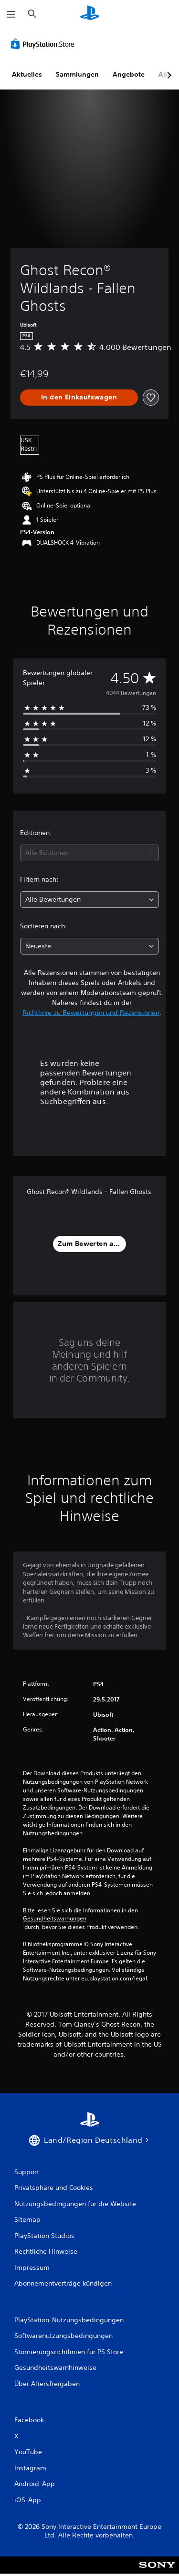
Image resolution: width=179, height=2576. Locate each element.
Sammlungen (77, 74)
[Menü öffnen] (10, 14)
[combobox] (89, 853)
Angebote (129, 74)
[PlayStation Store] (44, 43)
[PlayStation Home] (90, 14)
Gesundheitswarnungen (54, 1918)
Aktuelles (27, 74)
